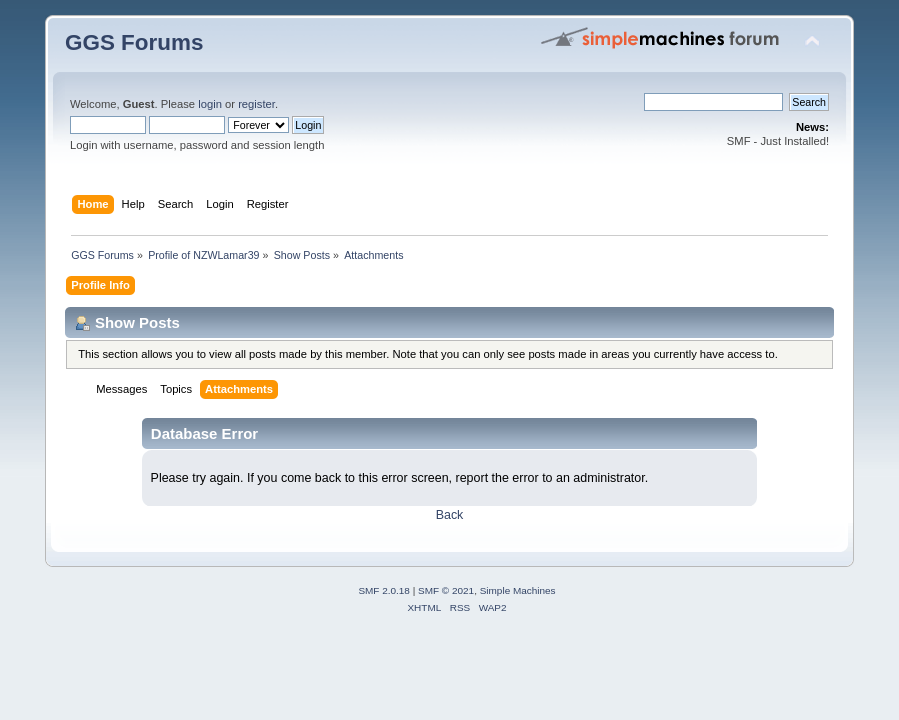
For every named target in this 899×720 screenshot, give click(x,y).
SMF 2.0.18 (384, 590)
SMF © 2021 (446, 590)
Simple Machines (518, 590)
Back (450, 515)
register (256, 104)
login (210, 104)
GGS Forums (134, 42)
